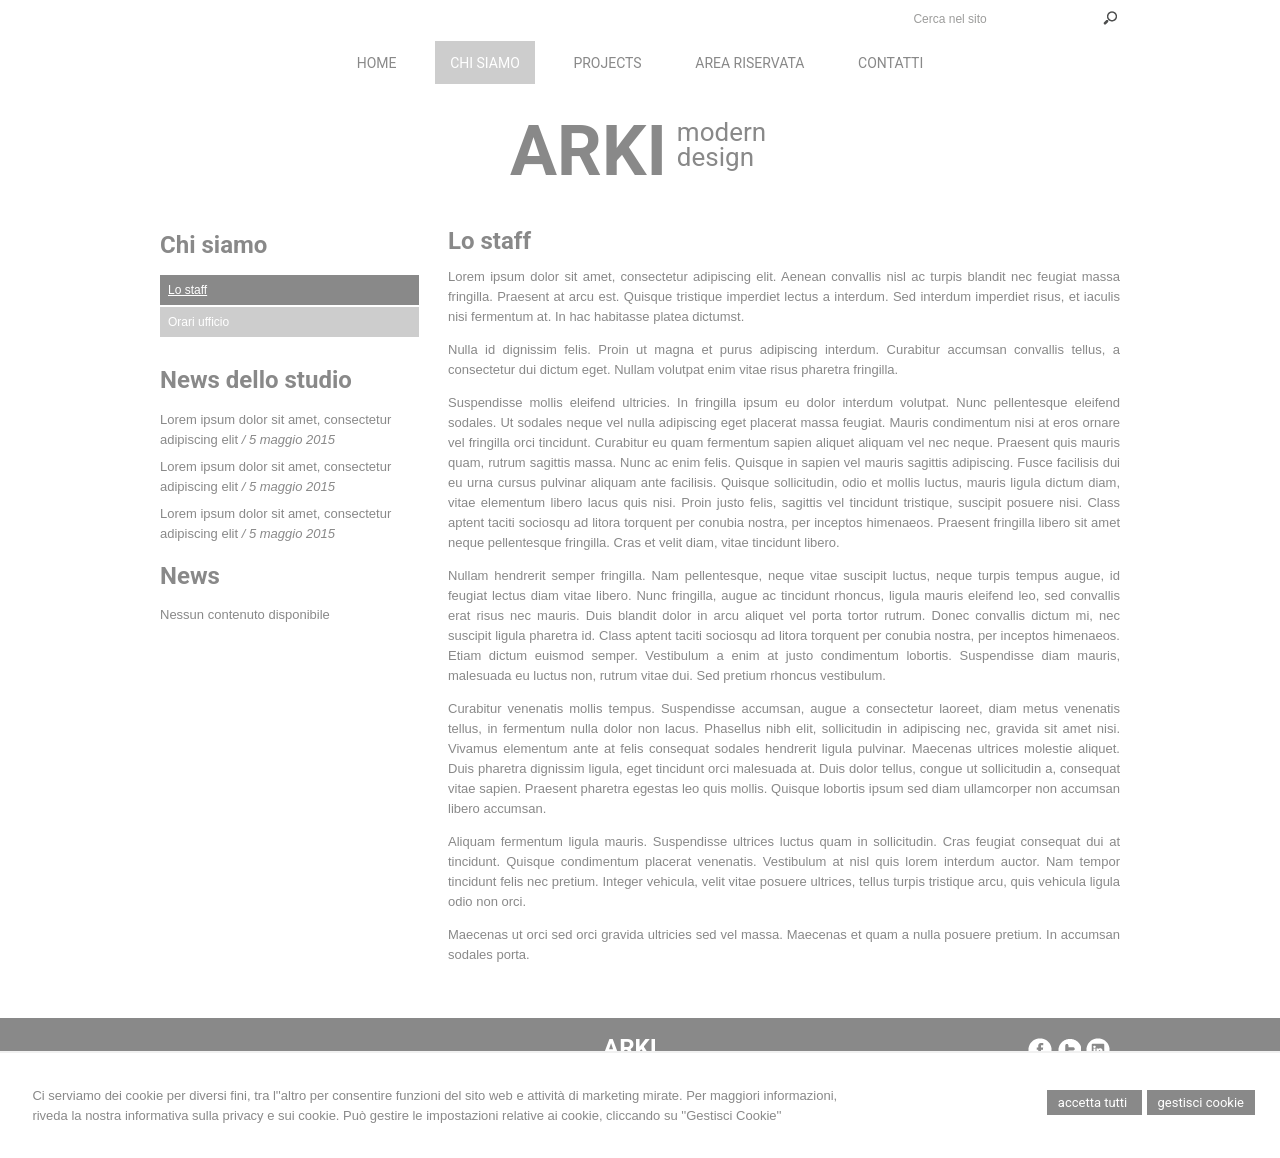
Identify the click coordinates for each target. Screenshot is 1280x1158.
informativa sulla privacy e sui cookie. (232, 1115)
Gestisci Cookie (1201, 1102)
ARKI (588, 151)
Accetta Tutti (1094, 1102)
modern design (721, 144)
